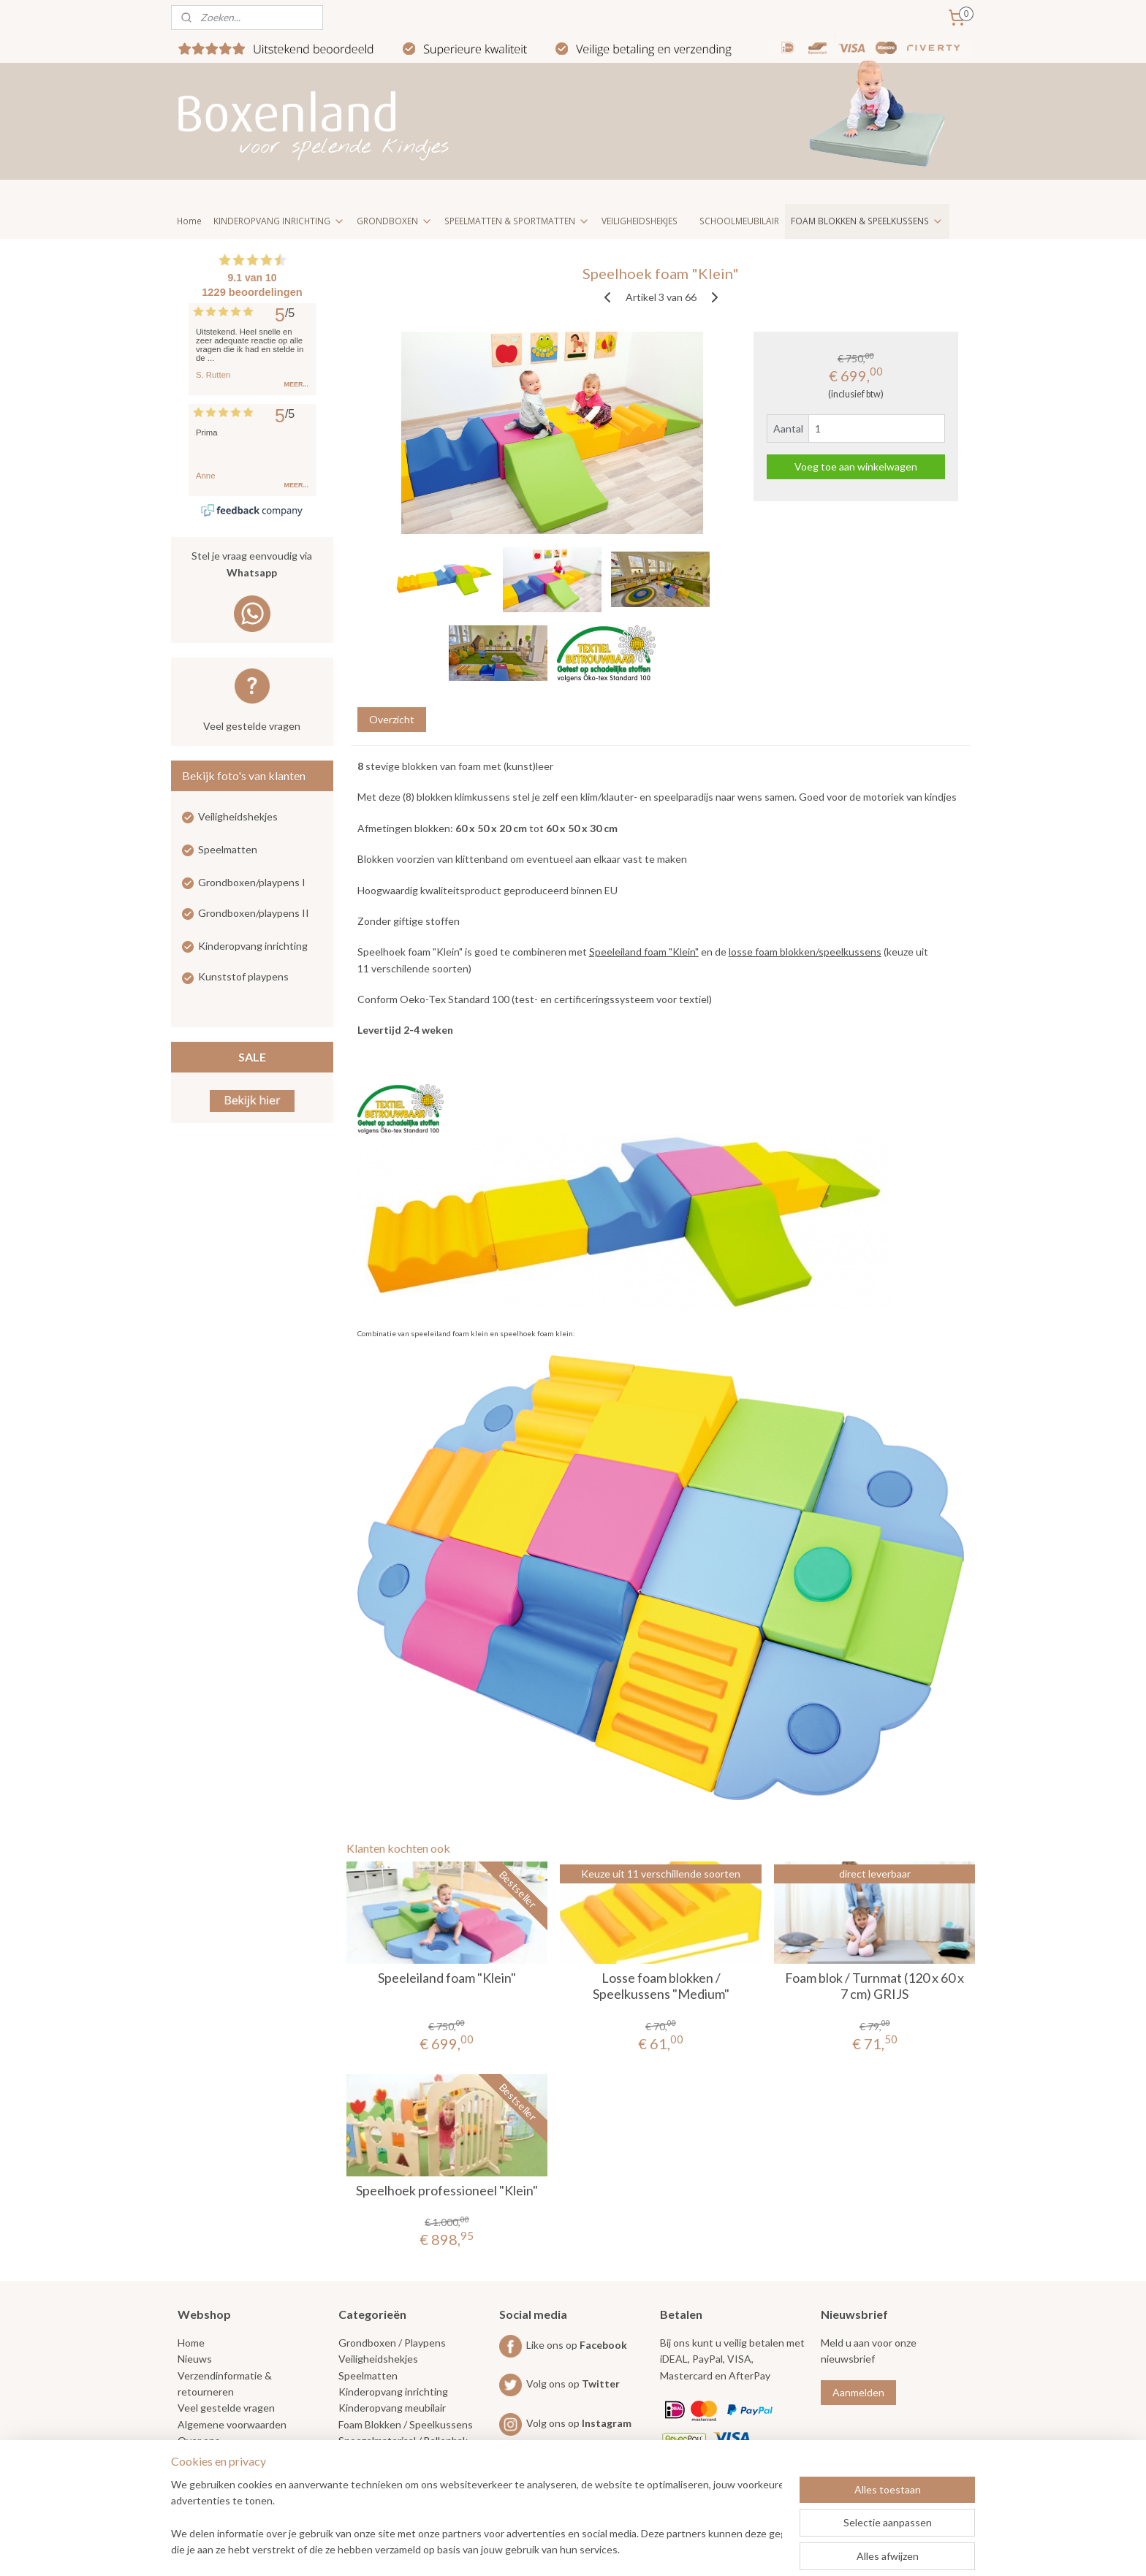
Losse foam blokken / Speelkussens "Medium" (660, 1986)
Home (189, 221)
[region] (476, 2518)
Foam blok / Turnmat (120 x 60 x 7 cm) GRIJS (874, 1986)
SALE (252, 1057)
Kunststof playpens (243, 976)
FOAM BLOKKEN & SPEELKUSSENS (867, 221)
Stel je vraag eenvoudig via (252, 565)
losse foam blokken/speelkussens (804, 951)
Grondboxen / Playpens (392, 2342)
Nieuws (195, 2358)
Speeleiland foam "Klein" (643, 951)
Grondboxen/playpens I (252, 882)
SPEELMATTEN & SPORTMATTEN (517, 221)
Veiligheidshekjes (238, 816)
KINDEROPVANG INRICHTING (279, 221)
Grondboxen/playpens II (253, 913)
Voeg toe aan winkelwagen (855, 466)
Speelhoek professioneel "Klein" (447, 2190)
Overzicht (391, 719)
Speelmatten (227, 849)
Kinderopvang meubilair (392, 2407)
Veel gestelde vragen (251, 726)
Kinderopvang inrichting (253, 946)
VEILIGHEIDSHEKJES (640, 221)
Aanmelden (858, 2392)
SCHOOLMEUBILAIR (739, 221)
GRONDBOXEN (395, 221)
